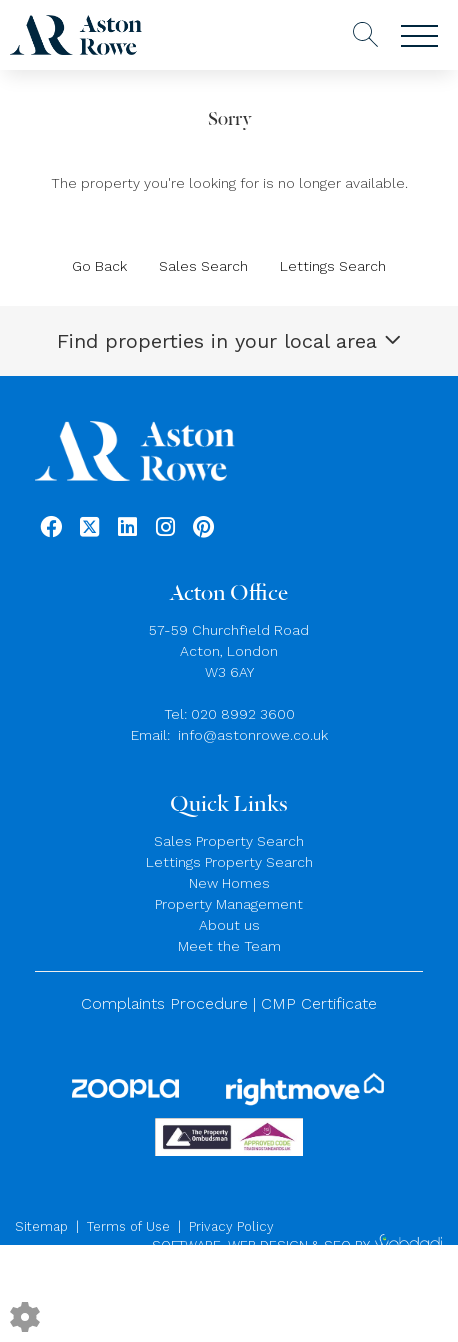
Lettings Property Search (229, 862)
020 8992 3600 (243, 714)
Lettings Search (333, 266)
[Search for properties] (365, 32)
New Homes (229, 883)
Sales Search (203, 266)
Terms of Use (128, 1226)
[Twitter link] (89, 527)
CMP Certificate (319, 1003)
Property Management (229, 904)
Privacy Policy (231, 1226)
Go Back (99, 266)
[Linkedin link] (127, 527)
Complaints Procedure (164, 1003)
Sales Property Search (229, 841)
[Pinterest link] (203, 527)
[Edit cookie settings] (25, 1315)
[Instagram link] (165, 527)
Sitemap (41, 1226)
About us (229, 925)
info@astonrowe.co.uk (253, 735)
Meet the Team (229, 946)
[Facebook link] (51, 527)
